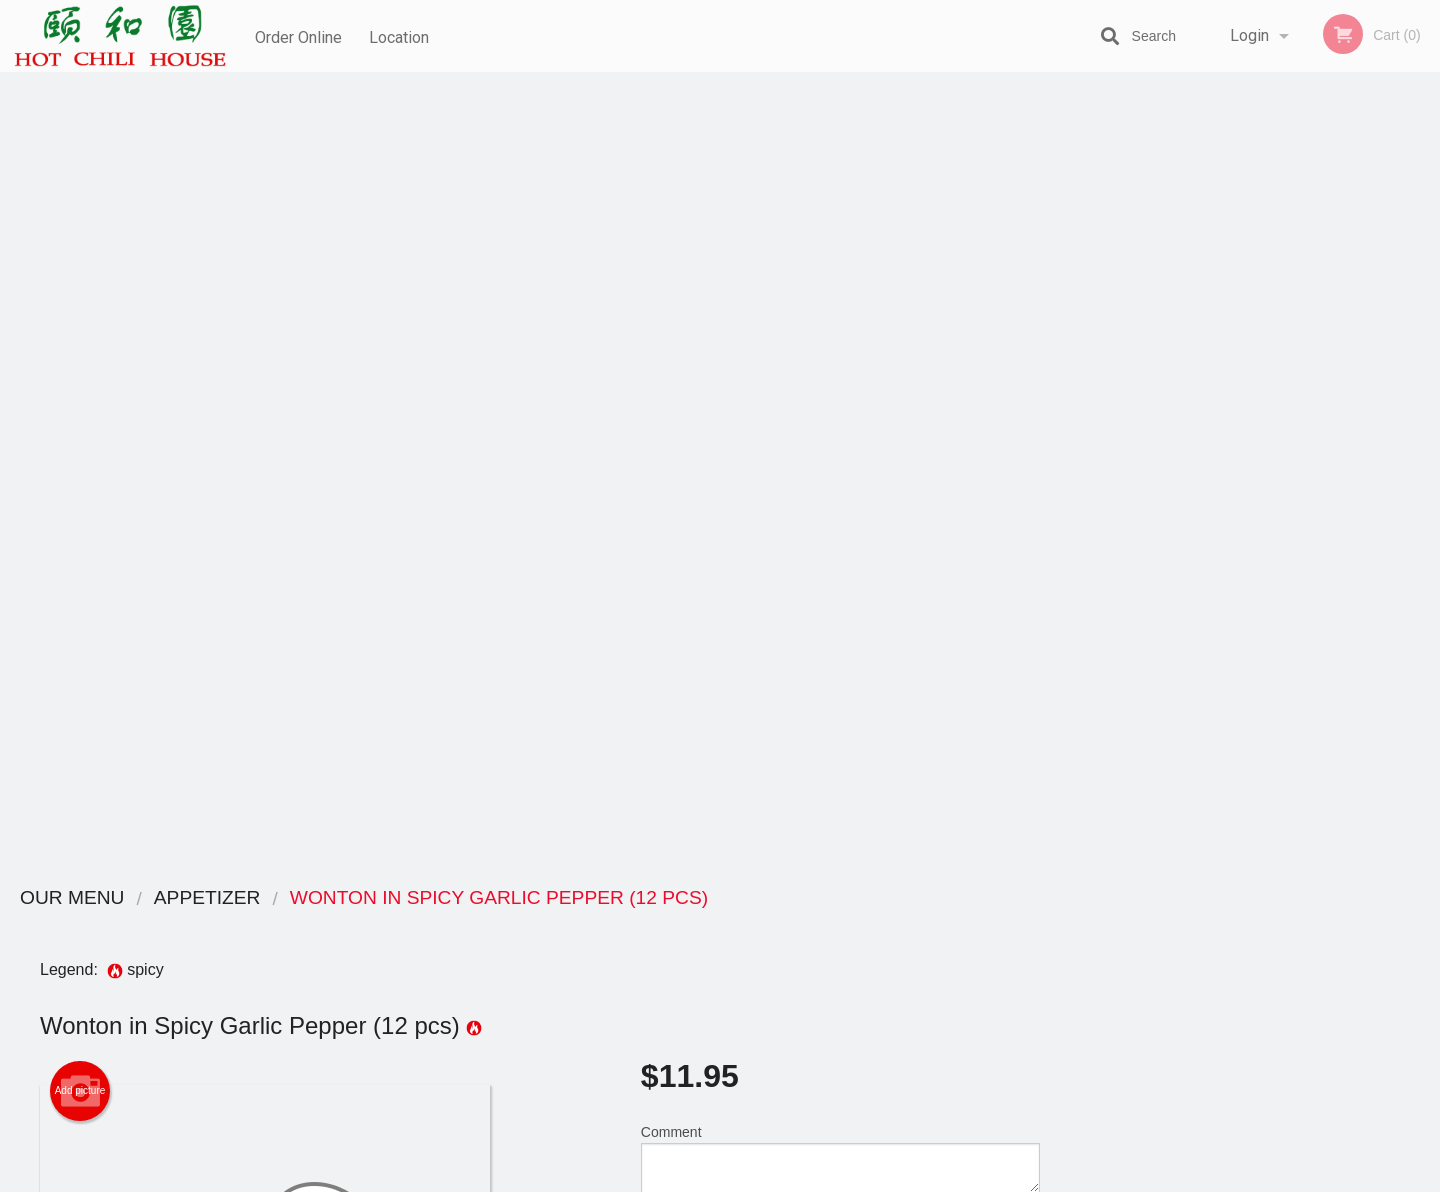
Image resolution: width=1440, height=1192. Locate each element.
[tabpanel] (1260, 424)
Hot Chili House (305, 898)
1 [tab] (1200, 553)
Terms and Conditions (880, 949)
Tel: (1036, 973)
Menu (668, 924)
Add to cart (849, 449)
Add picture (80, 295)
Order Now (1259, 116)
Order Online (298, 35)
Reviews (842, 924)
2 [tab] (1230, 553)
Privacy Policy (858, 973)
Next (1425, 424)
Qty (702, 443)
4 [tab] (1290, 553)
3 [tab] (1260, 553)
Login (1249, 35)
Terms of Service (753, 1178)
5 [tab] (1320, 553)
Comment (840, 362)
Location (401, 35)
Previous (1095, 424)
